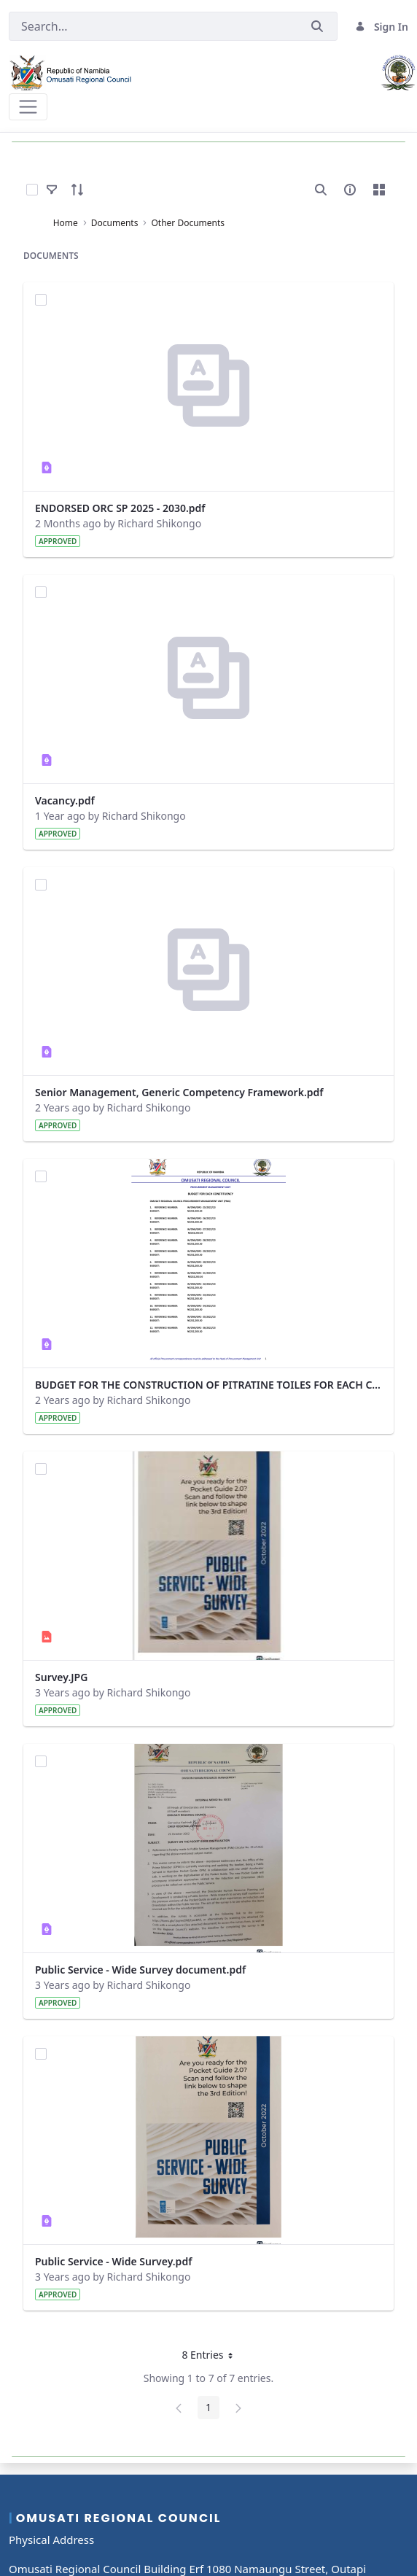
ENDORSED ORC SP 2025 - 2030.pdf (120, 508)
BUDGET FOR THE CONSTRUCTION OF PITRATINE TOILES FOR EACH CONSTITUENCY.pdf (208, 1385)
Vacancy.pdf (65, 800)
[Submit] (317, 26)
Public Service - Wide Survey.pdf (113, 2261)
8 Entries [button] (212, 2357)
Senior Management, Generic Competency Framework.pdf (179, 1092)
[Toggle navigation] (28, 106)
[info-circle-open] (350, 189)
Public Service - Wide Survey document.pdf (140, 1969)
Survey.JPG (61, 1677)
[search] (320, 189)
